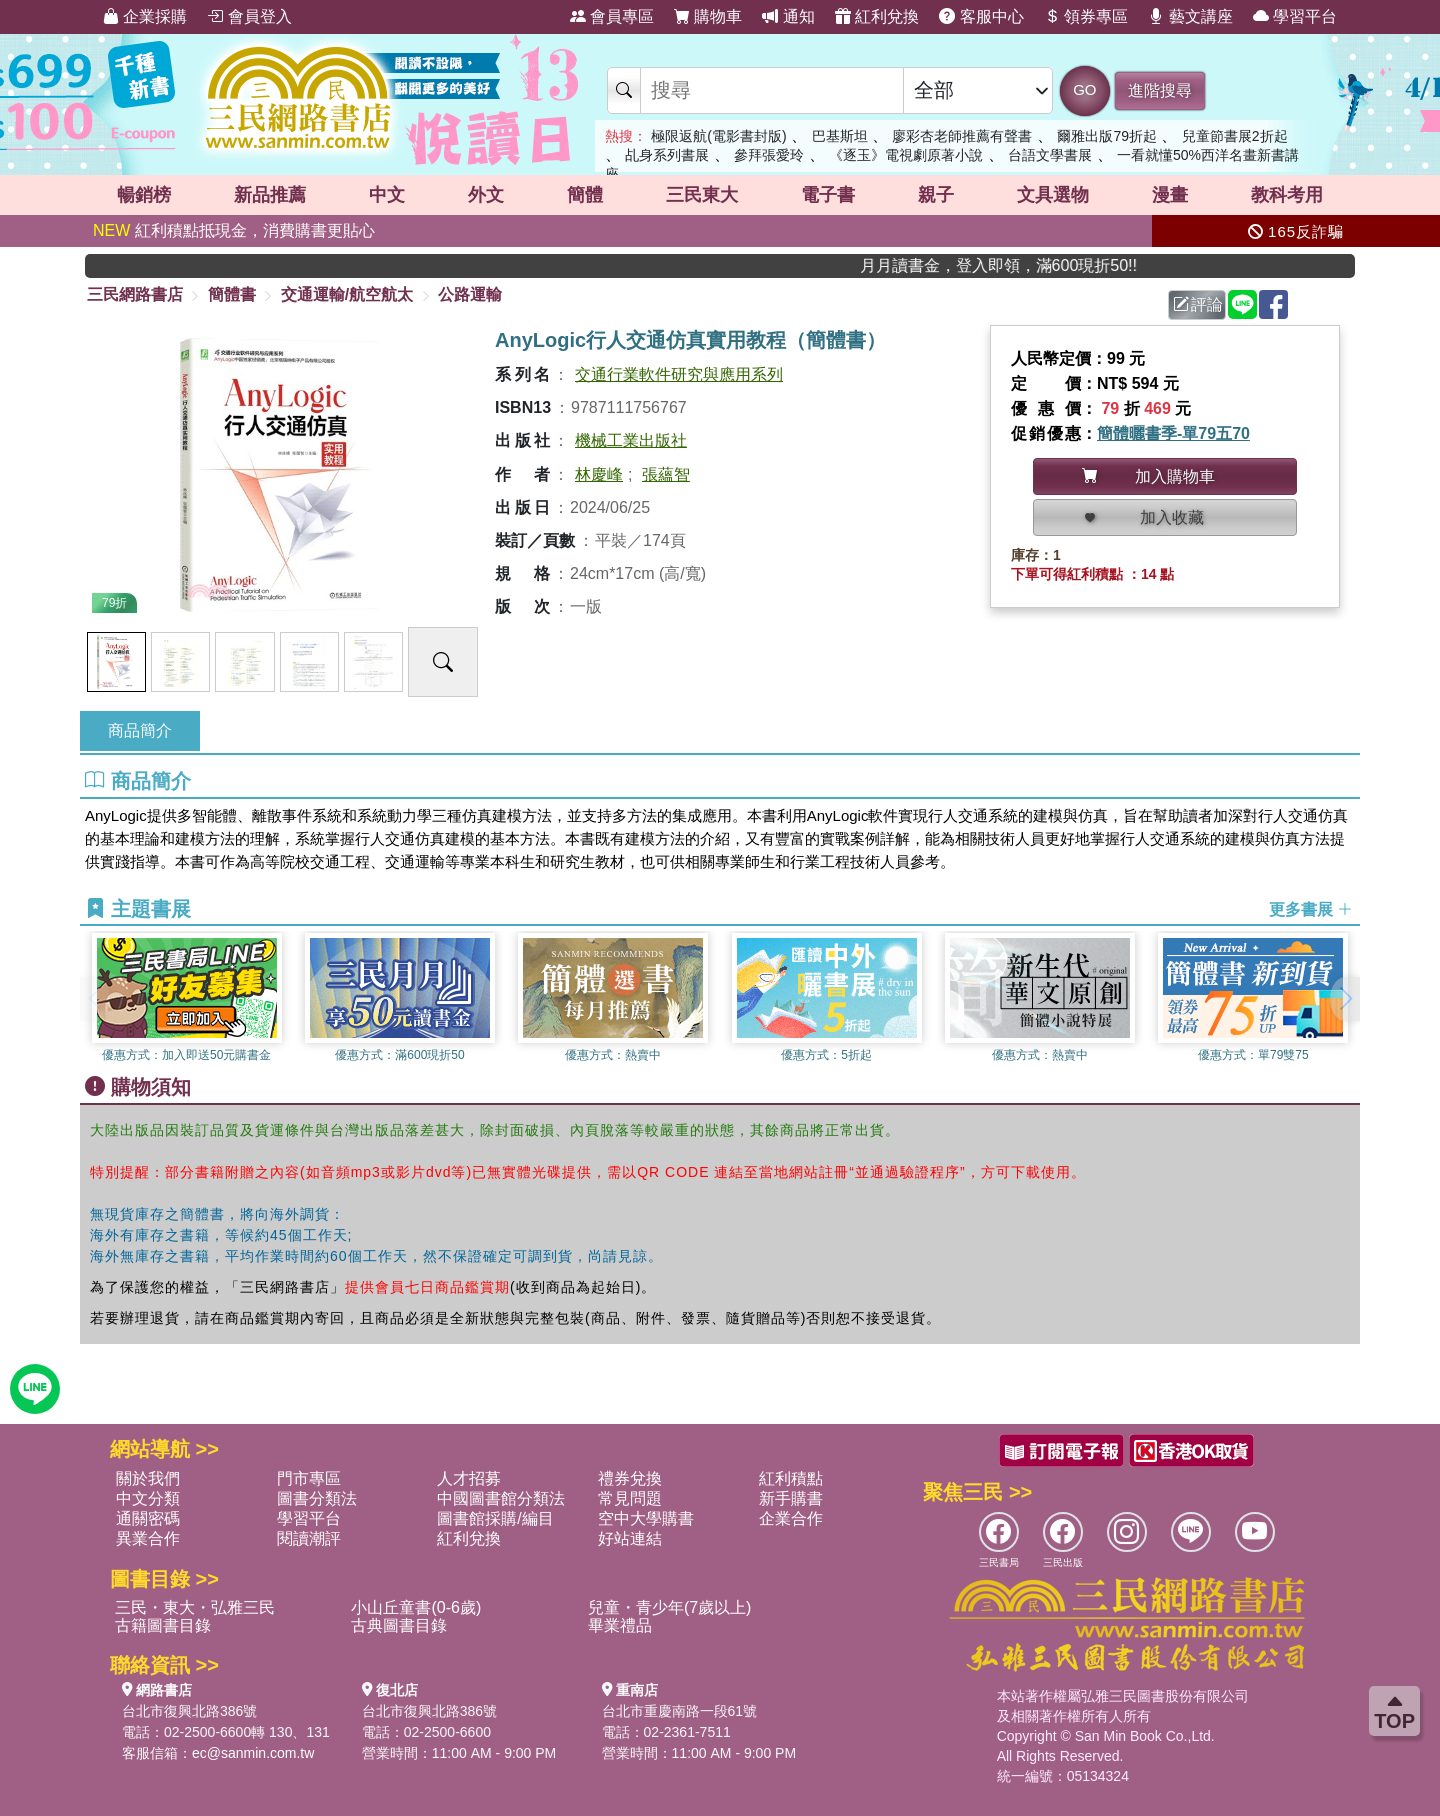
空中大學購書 (646, 1518)
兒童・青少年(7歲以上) (670, 1607)
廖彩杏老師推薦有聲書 (962, 136)
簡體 (585, 195)
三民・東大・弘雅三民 (195, 1607)
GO (1084, 89)
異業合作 (148, 1538)
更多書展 (1311, 909)
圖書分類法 (317, 1498)
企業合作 (791, 1518)
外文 (486, 195)
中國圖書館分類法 (501, 1498)
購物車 (708, 16)
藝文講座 (1190, 16)
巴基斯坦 (840, 136)
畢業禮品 (620, 1625)
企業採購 (145, 16)
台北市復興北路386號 (189, 1711)
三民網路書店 (135, 294)
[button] (1345, 999)
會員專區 (612, 16)
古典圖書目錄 (399, 1625)
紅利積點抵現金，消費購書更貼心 (234, 230)
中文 (387, 195)
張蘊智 (666, 474)
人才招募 (469, 1478)
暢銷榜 (144, 195)
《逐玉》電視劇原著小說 (906, 155)
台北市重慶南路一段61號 (680, 1711)
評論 (1198, 304)
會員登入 (249, 16)
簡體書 (232, 294)
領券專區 (1086, 16)
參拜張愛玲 (769, 155)
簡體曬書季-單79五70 (1173, 433)
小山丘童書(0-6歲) (416, 1607)
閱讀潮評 (309, 1538)
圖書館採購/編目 (495, 1518)
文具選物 (1053, 195)
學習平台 (1295, 16)
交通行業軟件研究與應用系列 (679, 374)
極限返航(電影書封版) (718, 136)
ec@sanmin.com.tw (253, 1753)
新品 (270, 195)
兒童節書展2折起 (1235, 136)
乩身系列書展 (667, 155)
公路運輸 (470, 294)
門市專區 (309, 1478)
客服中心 (981, 16)
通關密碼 (148, 1518)
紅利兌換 (877, 16)
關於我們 (148, 1478)
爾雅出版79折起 (1107, 136)
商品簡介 (140, 730)
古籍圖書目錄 (163, 1625)
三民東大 (702, 195)
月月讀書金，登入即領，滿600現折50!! (1044, 265)
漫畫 (1170, 195)
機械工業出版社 (631, 440)
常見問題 (630, 1498)
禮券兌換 (630, 1478)
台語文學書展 (1050, 155)
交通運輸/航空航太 (347, 294)
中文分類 (148, 1498)
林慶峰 (599, 474)
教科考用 (1287, 195)
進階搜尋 (1160, 90)
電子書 (828, 195)
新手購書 (791, 1498)
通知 (788, 16)
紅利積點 (791, 1478)
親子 (936, 195)
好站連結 (630, 1538)
